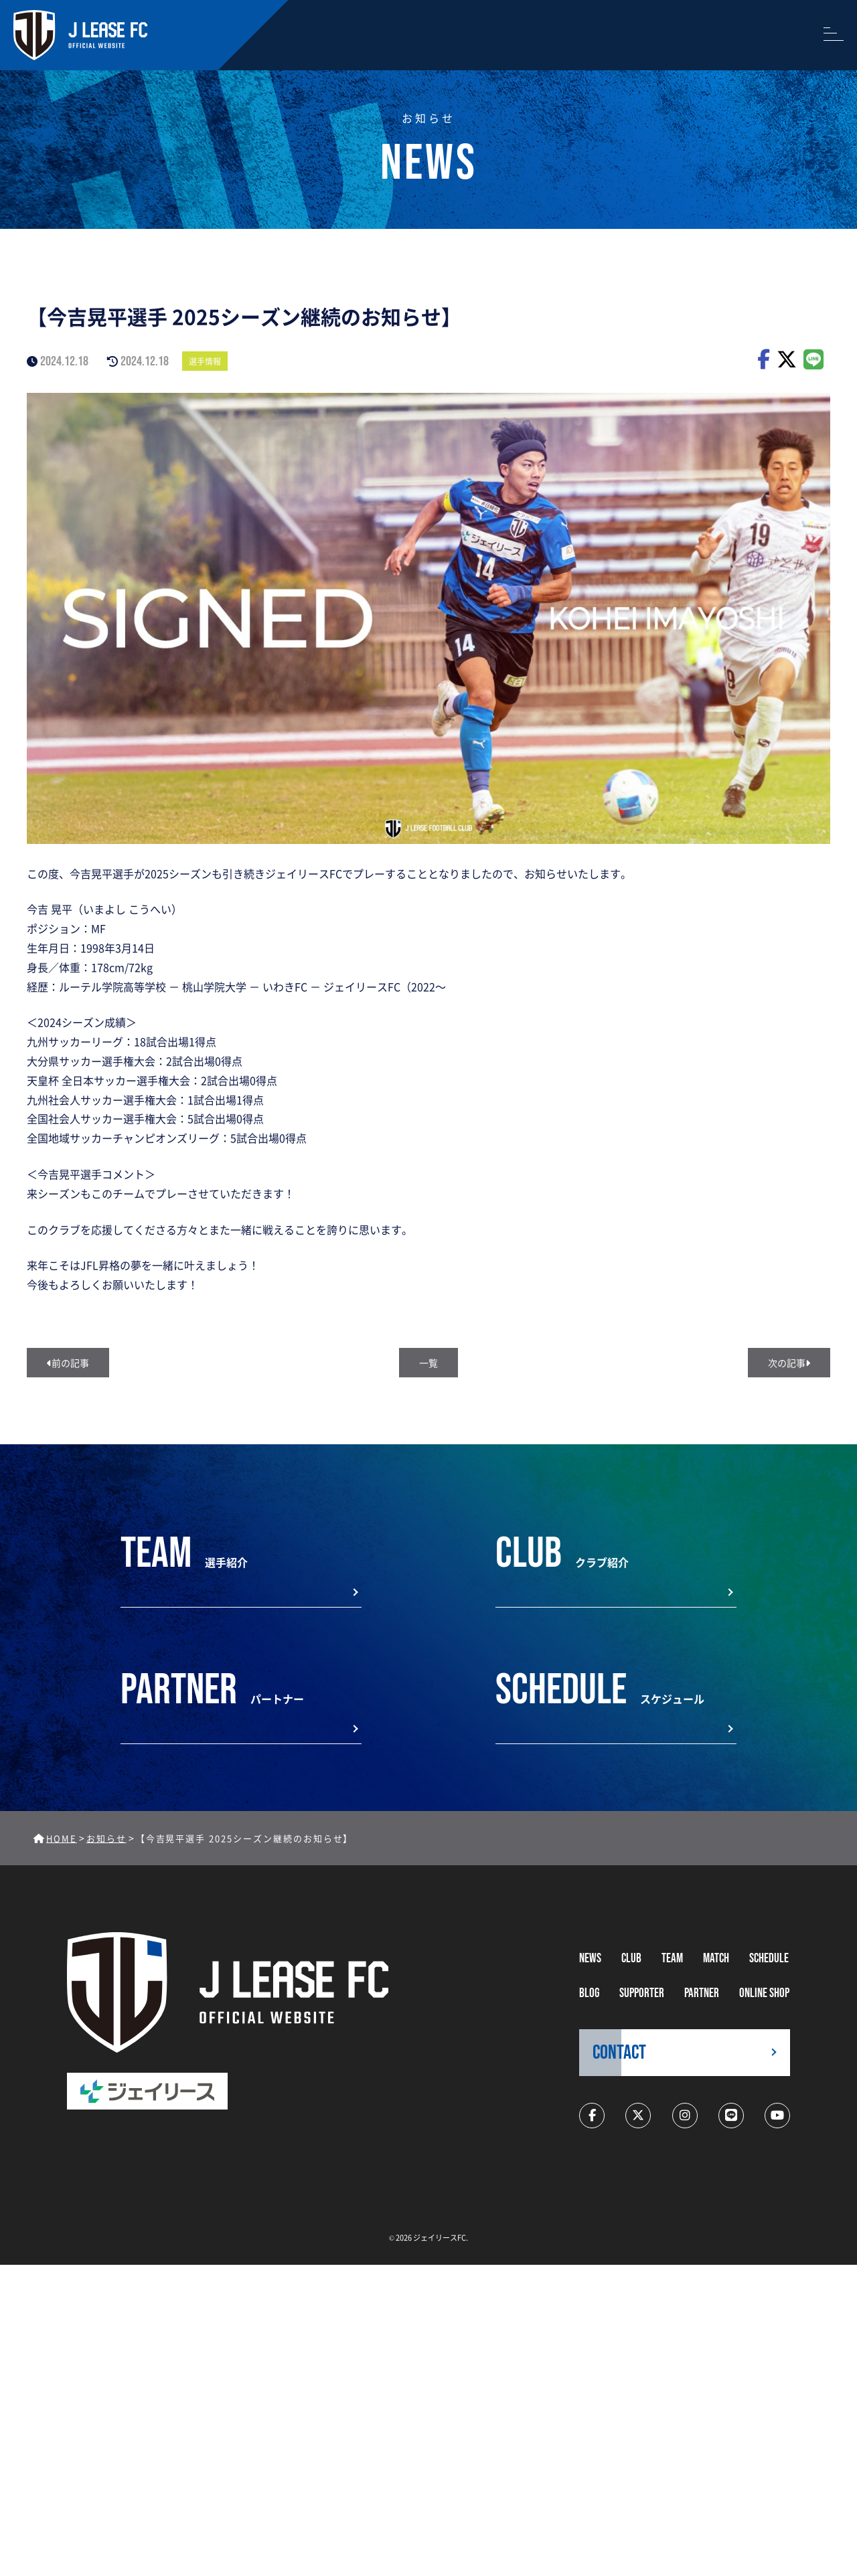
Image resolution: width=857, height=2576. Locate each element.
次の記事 (789, 1362)
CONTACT (619, 2053)
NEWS (590, 1958)
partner (701, 1993)
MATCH (716, 1958)
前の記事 (68, 1362)
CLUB (631, 1958)
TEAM (672, 1958)
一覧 (428, 1362)
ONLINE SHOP (764, 1993)
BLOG (589, 1993)
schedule (769, 1958)
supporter (641, 1993)
